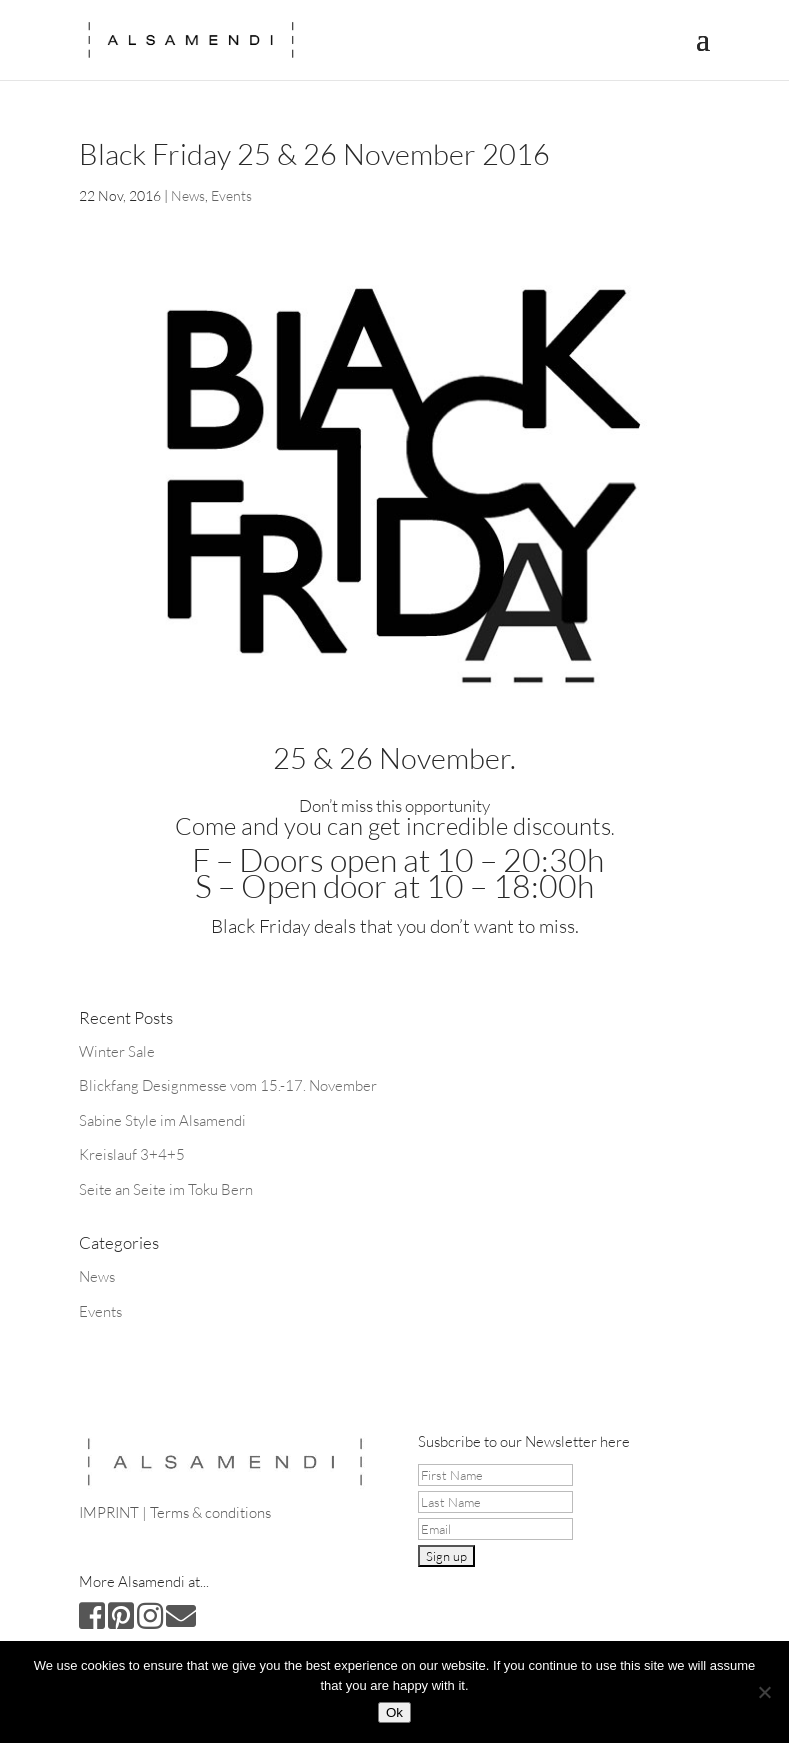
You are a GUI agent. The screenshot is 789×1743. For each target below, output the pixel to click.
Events (231, 195)
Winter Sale (117, 1051)
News (188, 195)
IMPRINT (109, 1512)
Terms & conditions (210, 1512)
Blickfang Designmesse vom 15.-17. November (228, 1085)
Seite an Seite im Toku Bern (166, 1189)
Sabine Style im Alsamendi (162, 1120)
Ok (394, 1712)
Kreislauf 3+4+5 (132, 1154)
